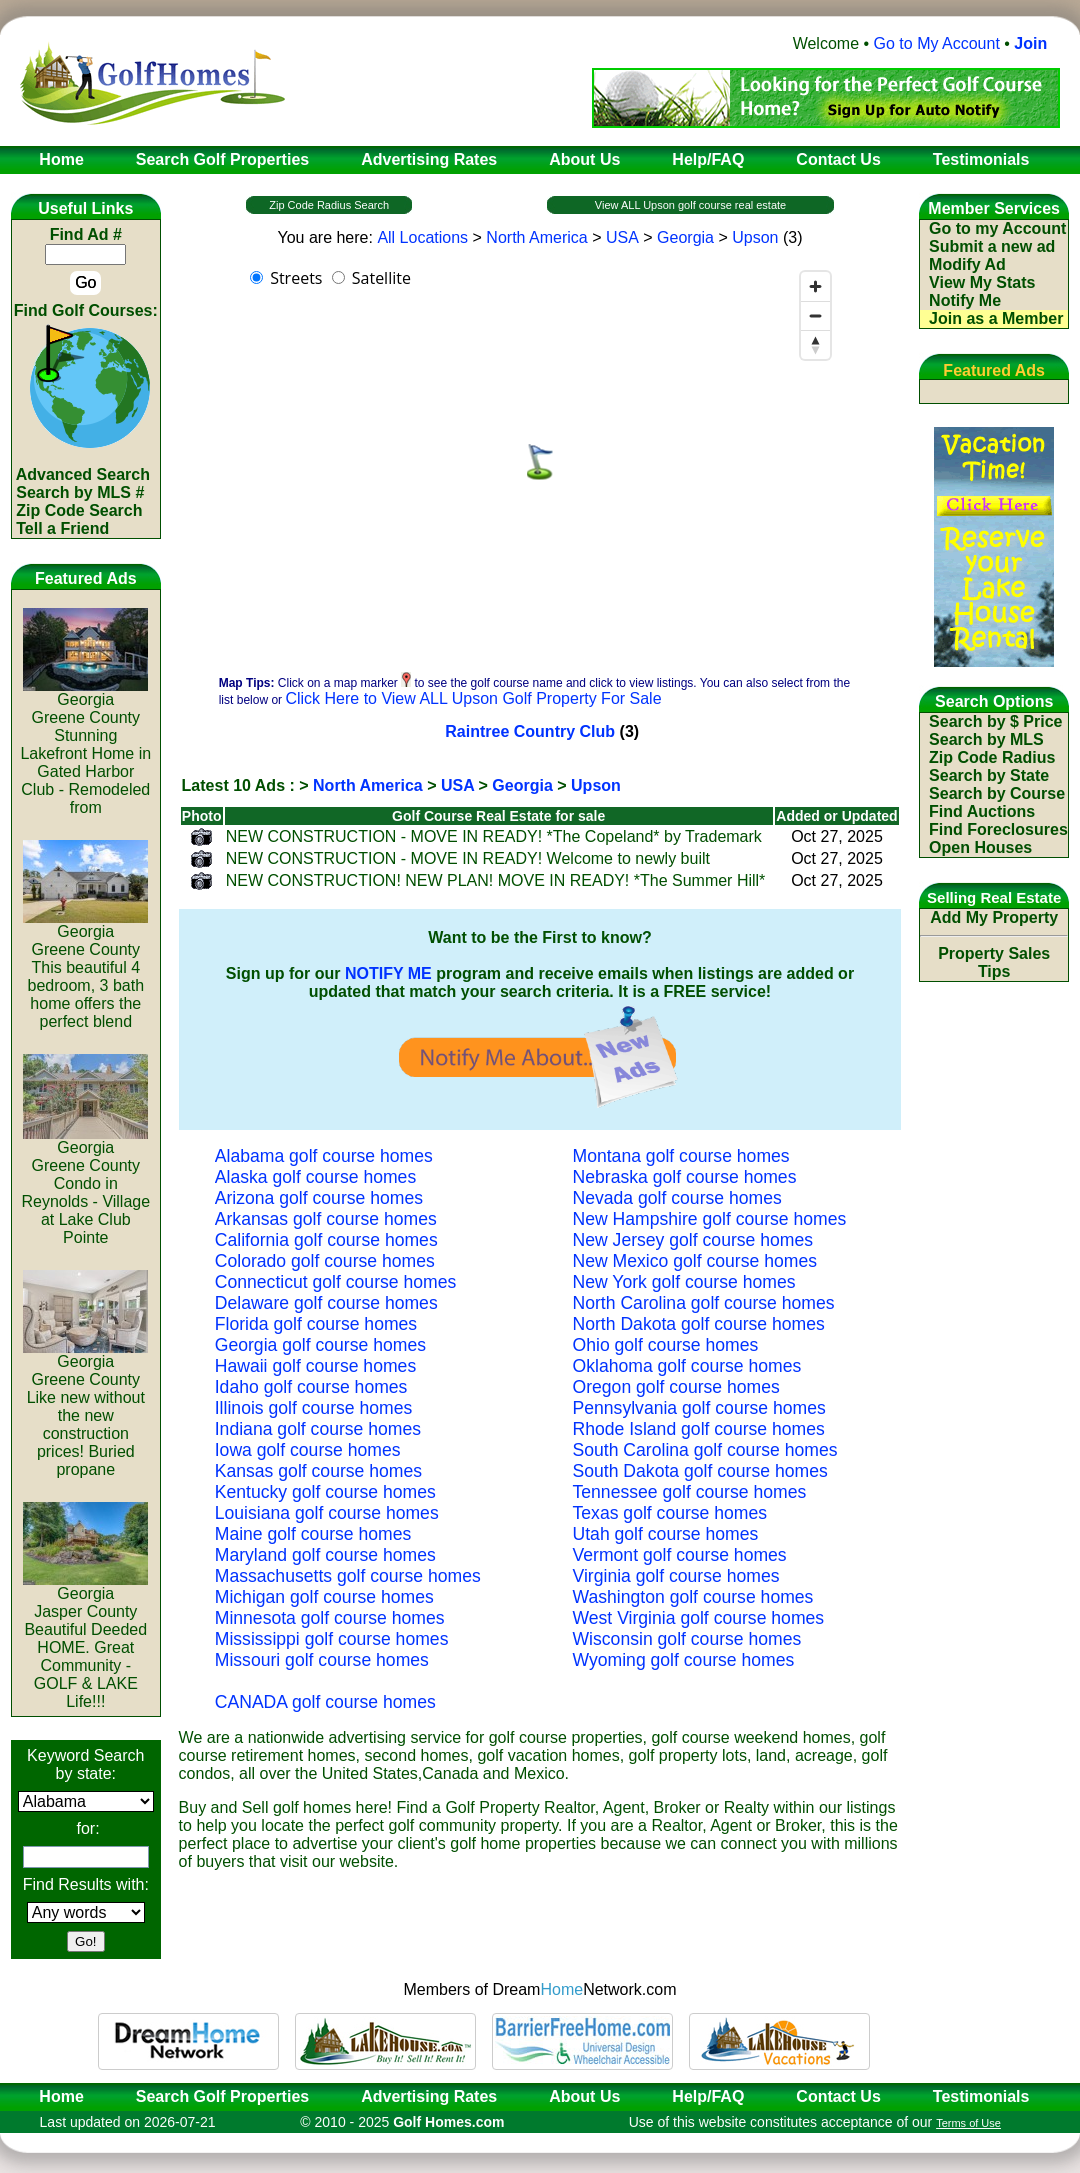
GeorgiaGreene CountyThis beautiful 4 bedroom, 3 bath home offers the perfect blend (85, 969)
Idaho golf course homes (311, 1387)
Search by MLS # (80, 492)
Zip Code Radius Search (329, 205)
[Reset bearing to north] (815, 344)
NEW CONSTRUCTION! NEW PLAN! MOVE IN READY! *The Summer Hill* (496, 880)
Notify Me (965, 300)
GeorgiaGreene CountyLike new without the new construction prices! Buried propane (85, 1408)
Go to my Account (997, 228)
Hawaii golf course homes (315, 1366)
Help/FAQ (708, 2096)
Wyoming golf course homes (684, 1660)
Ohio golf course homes (666, 1345)
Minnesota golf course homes (330, 1618)
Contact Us (838, 2096)
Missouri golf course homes (322, 1660)
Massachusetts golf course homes (348, 1576)
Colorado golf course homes (325, 1261)
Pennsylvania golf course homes (699, 1408)
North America (536, 237)
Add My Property (994, 917)
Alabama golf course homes (324, 1156)
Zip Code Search (79, 510)
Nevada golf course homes (677, 1198)
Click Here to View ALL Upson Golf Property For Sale (473, 698)
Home (55, 2096)
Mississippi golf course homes (332, 1639)
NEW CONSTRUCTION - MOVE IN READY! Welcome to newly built (468, 858)
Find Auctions (982, 811)
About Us (584, 2096)
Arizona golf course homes (319, 1198)
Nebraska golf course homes (685, 1177)
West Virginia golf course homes (699, 1618)
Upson (755, 237)
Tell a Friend (62, 528)
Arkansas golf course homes (326, 1219)
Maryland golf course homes (325, 1555)
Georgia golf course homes (320, 1345)
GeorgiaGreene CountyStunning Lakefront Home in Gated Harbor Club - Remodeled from (85, 746)
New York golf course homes (684, 1282)
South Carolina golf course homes (705, 1450)
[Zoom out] (815, 315)
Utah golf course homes (666, 1534)
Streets (296, 278)
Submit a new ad (992, 246)
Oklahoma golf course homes (687, 1366)
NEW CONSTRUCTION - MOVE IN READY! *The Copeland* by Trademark (494, 836)
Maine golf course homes (313, 1534)
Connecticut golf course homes (336, 1282)
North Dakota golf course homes (699, 1324)
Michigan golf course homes (324, 1597)
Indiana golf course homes (318, 1429)
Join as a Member (996, 318)
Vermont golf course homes (680, 1555)
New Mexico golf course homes (695, 1261)
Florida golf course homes (316, 1324)
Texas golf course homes (670, 1513)
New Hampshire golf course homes (710, 1219)
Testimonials (981, 2096)
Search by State (989, 775)
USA (622, 237)
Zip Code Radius (992, 757)
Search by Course (997, 793)
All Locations (422, 237)
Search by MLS (986, 739)
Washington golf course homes (693, 1597)
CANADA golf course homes (325, 1702)
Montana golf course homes (681, 1156)
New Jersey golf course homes (693, 1240)
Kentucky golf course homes (325, 1492)
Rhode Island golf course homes (699, 1429)
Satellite (381, 278)
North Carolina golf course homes (704, 1303)
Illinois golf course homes (314, 1408)
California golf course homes (326, 1240)
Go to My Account (937, 43)
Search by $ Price (995, 721)
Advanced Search (83, 474)
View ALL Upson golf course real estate (690, 205)
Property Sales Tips (994, 962)
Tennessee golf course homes (690, 1492)
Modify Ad (967, 264)
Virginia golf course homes (676, 1576)
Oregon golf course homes (676, 1387)
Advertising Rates (429, 2096)
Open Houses (980, 847)
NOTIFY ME (388, 973)
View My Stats (982, 282)
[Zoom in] (815, 286)
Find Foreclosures (998, 829)
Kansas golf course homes (318, 1471)
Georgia (685, 237)
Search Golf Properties (222, 2096)
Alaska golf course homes (315, 1177)
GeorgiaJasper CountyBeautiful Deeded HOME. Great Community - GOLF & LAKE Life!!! (85, 1640)
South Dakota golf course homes (700, 1471)
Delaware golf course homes (326, 1303)
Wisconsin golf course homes (687, 1639)
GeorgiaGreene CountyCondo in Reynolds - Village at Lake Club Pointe (85, 1185)
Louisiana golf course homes (327, 1513)
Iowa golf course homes (308, 1450)
